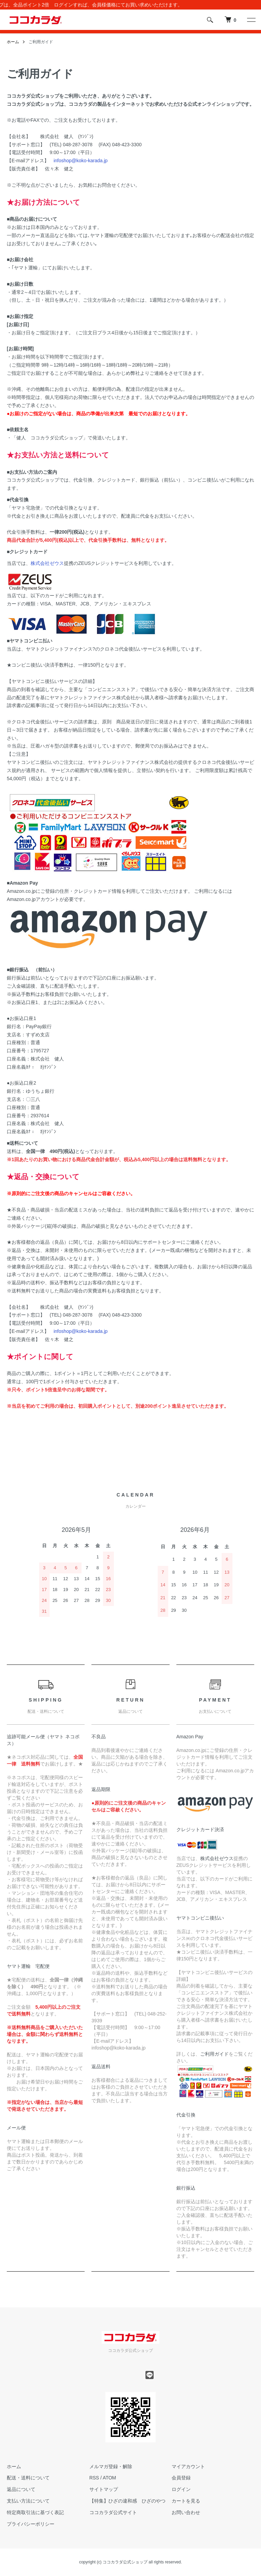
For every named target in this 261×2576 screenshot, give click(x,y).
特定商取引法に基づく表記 (35, 2512)
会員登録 (181, 2477)
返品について (21, 2489)
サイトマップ (103, 2489)
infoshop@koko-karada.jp (81, 160)
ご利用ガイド (214, 2054)
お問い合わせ (186, 2512)
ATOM (109, 2477)
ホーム (13, 41)
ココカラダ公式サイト (113, 2512)
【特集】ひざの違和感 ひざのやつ (127, 2501)
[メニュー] (251, 20)
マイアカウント (188, 2466)
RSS (94, 2477)
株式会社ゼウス (47, 563)
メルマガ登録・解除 (110, 2466)
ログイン (181, 2489)
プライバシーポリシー (30, 2524)
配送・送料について (28, 2477)
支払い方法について (28, 2501)
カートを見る (186, 2501)
